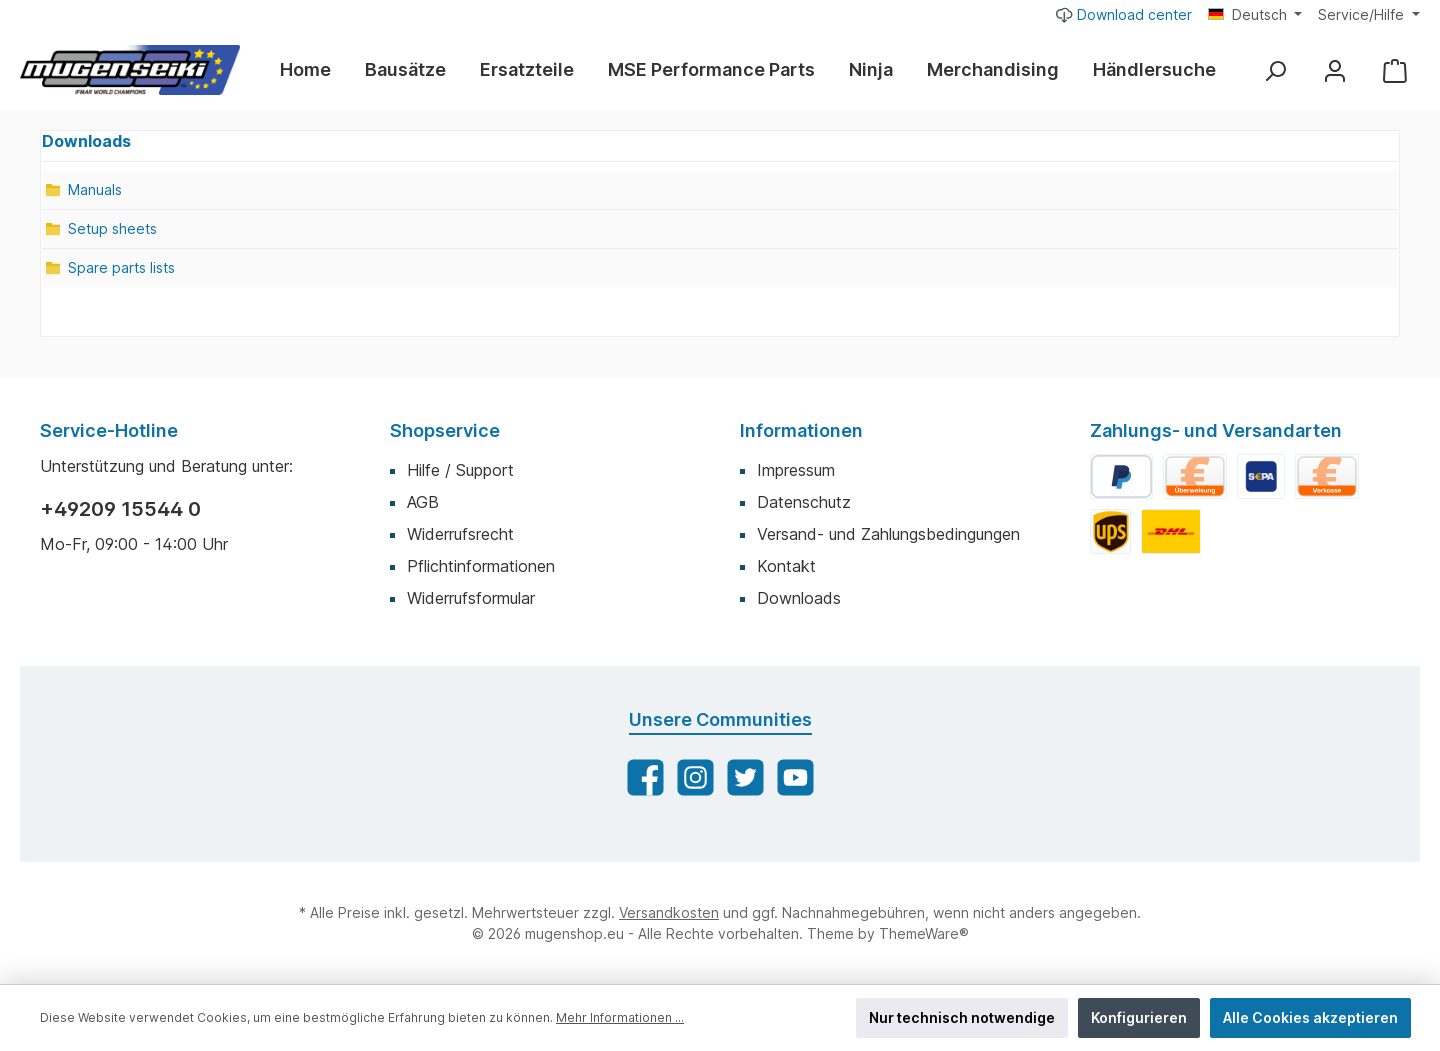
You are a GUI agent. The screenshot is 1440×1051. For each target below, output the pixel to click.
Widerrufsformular (471, 598)
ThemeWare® (924, 933)
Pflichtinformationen (481, 566)
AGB (423, 502)
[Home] (314, 70)
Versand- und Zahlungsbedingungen (888, 534)
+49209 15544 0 (120, 509)
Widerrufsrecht (460, 534)
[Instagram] (695, 777)
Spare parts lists (121, 267)
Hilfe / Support (460, 470)
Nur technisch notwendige (962, 1017)
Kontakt (786, 566)
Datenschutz (804, 502)
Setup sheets (112, 228)
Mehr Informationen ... (620, 1017)
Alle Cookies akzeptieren (1310, 1017)
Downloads (799, 598)
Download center (1124, 14)
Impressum (796, 470)
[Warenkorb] (1395, 70)
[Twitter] (745, 777)
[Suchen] (1275, 70)
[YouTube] (795, 777)
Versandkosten (669, 912)
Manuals (95, 189)
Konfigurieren (1139, 1017)
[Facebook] (645, 777)
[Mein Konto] (1335, 70)
